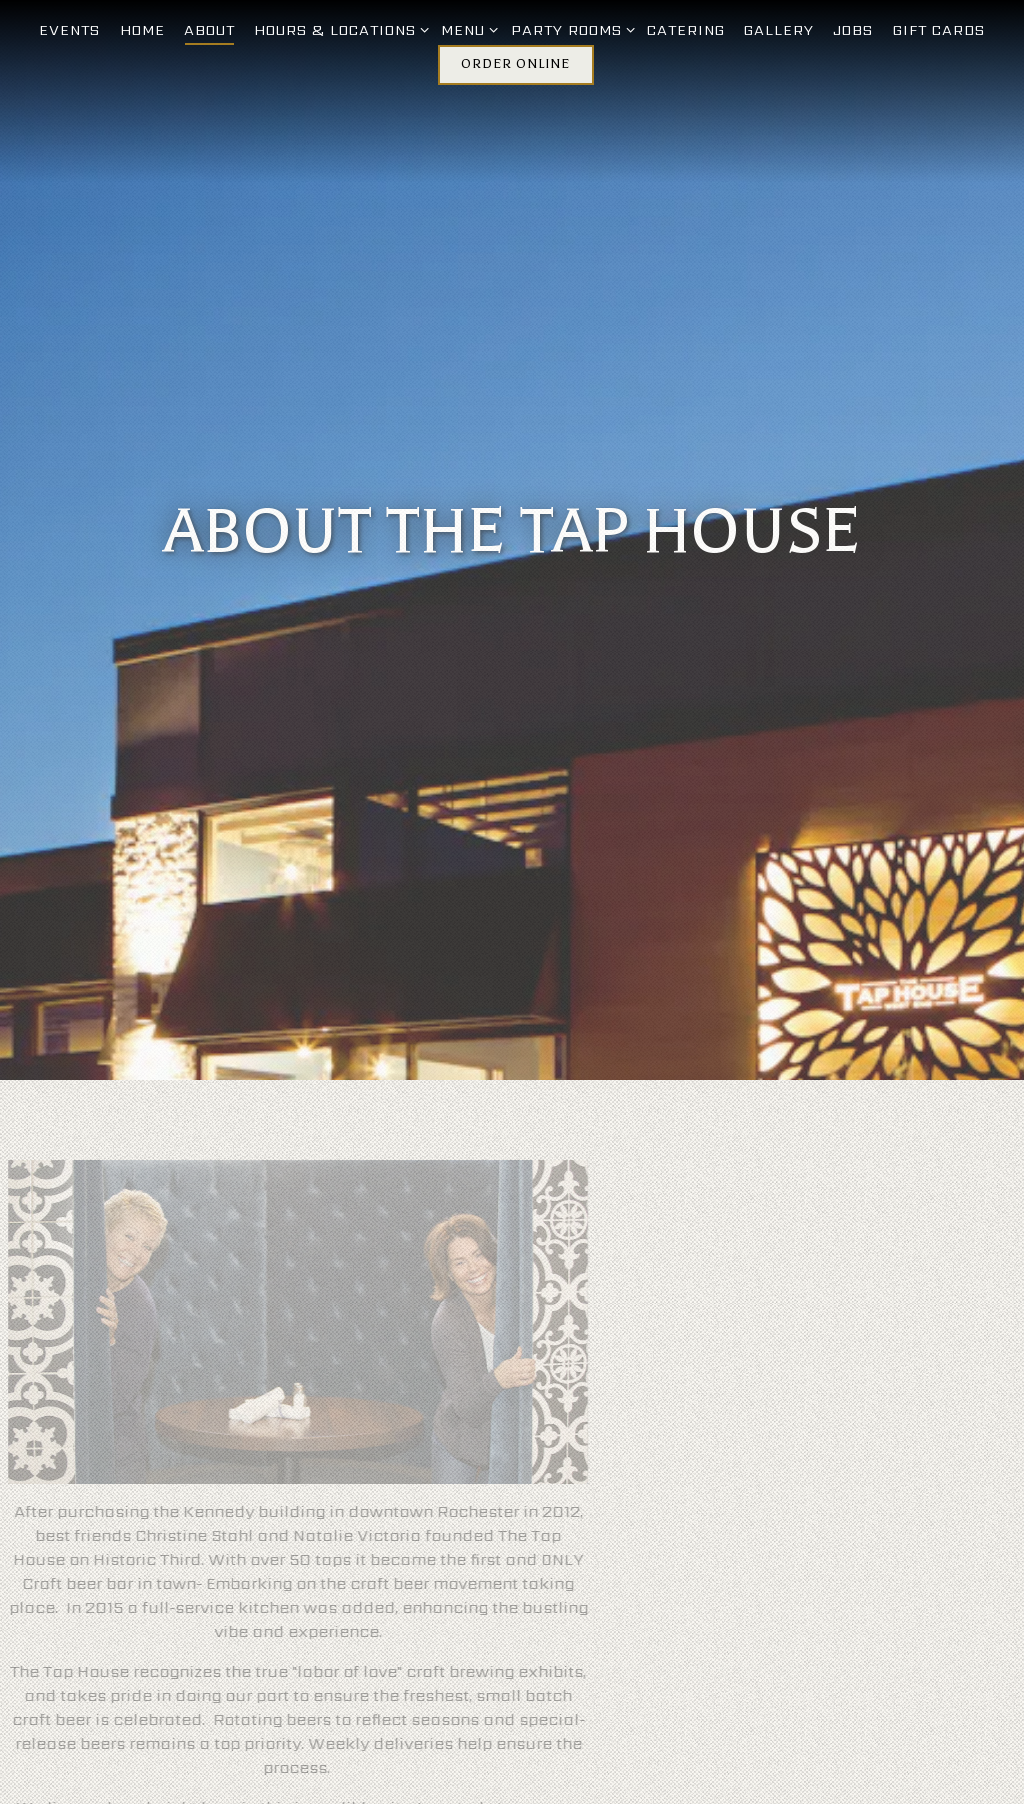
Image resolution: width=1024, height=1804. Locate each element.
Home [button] (142, 30)
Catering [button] (686, 30)
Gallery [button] (779, 30)
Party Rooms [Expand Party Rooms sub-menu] (569, 29)
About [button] (209, 30)
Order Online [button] (515, 64)
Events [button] (69, 30)
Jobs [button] (853, 30)
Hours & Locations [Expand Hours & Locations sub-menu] (338, 29)
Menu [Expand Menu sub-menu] (466, 29)
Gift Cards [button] (939, 30)
